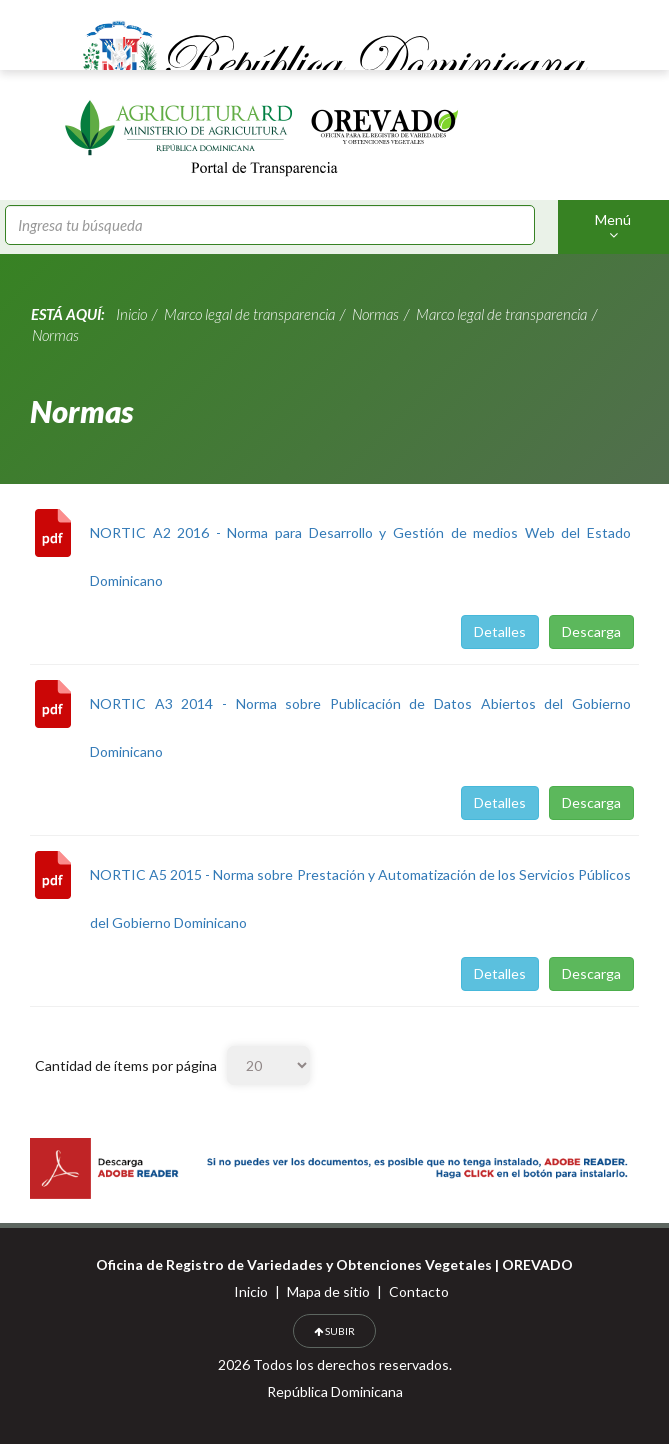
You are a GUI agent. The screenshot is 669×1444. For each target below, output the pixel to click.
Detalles (500, 631)
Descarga (591, 631)
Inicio (251, 1291)
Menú (613, 226)
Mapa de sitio (328, 1291)
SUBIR (334, 1331)
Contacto (419, 1291)
